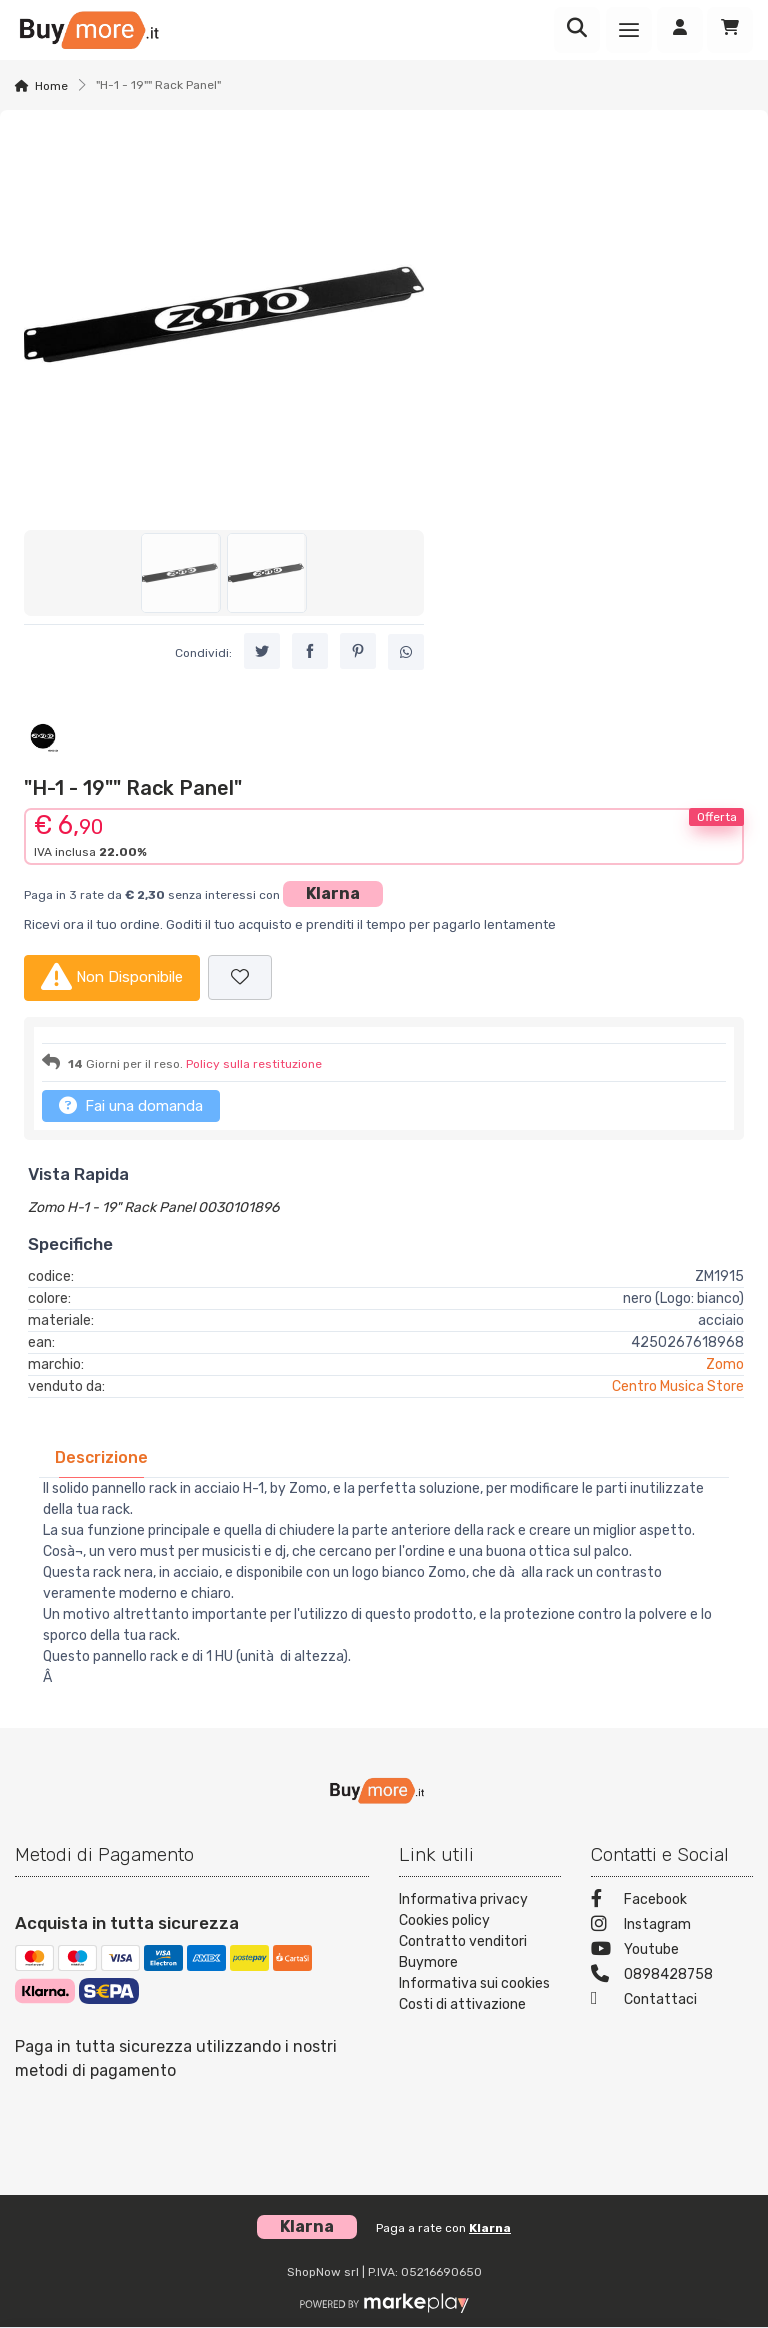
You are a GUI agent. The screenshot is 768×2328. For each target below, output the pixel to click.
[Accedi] (680, 30)
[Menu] (629, 30)
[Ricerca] (577, 30)
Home (51, 86)
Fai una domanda (131, 1105)
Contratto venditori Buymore (463, 1952)
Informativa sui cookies (474, 1983)
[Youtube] (672, 1951)
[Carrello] (730, 30)
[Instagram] (672, 1926)
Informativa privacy (463, 1899)
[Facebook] (672, 1901)
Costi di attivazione (462, 2004)
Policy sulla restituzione (254, 1064)
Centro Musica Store (678, 1386)
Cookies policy (444, 1920)
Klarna (333, 893)
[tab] (101, 1457)
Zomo (725, 1364)
